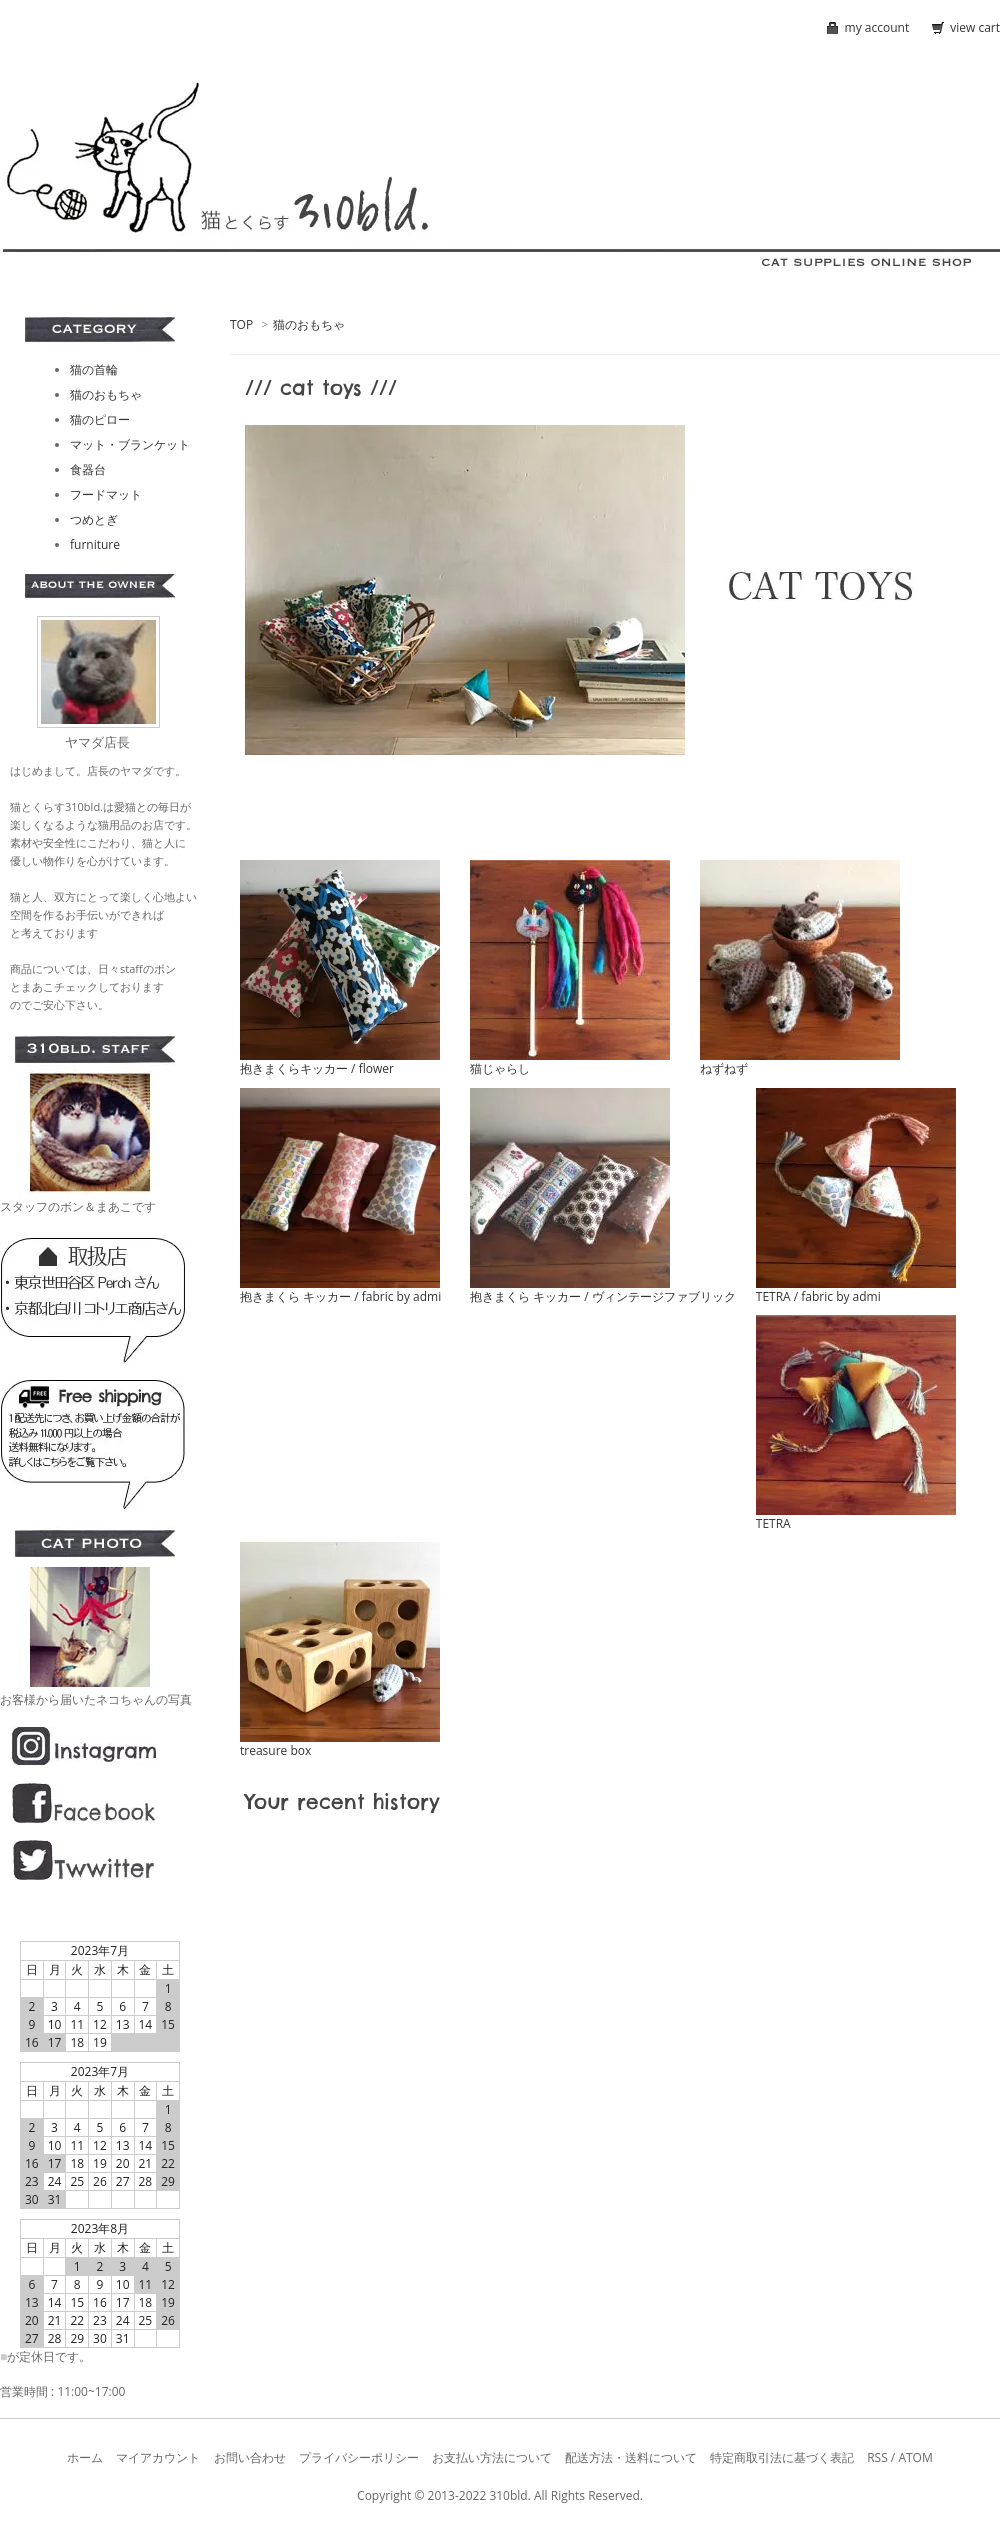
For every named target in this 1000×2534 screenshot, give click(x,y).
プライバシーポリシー (359, 2457)
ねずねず (724, 1068)
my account (877, 27)
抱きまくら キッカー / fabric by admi (340, 1296)
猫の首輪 (94, 369)
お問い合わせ (250, 2457)
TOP (241, 324)
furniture (95, 544)
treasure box (275, 1750)
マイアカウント (158, 2457)
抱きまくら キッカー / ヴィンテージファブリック (603, 1296)
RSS (877, 2457)
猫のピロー (100, 419)
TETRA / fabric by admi (818, 1296)
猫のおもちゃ (309, 324)
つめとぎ (94, 519)
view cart (975, 27)
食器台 (88, 469)
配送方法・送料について (631, 2457)
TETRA (773, 1523)
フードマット (106, 494)
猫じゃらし (500, 1068)
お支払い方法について (492, 2457)
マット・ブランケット (130, 444)
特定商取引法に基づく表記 (782, 2457)
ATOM (915, 2457)
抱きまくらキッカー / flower (317, 1068)
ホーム (85, 2457)
